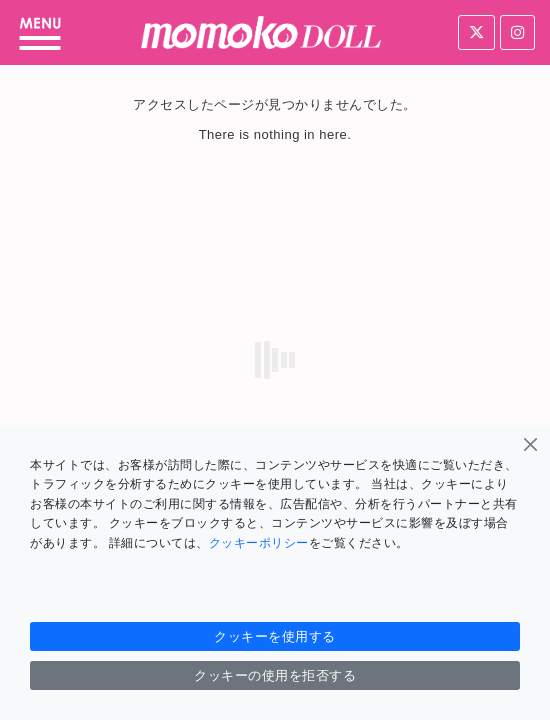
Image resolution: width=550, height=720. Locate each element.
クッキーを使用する (275, 636)
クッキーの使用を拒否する (275, 675)
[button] (40, 33)
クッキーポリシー (259, 543)
